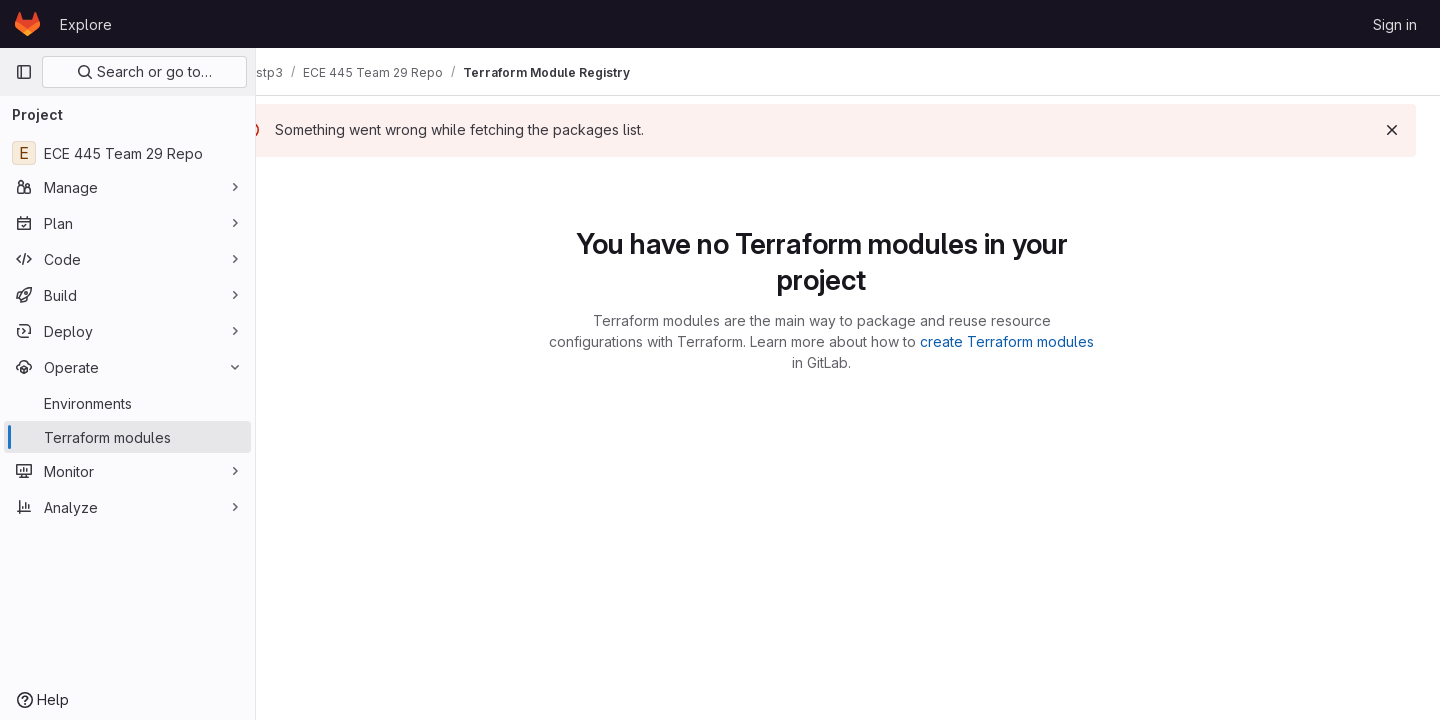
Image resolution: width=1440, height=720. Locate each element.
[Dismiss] (1392, 130)
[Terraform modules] (127, 437)
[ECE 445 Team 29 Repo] (127, 153)
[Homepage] (27, 24)
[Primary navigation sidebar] (24, 72)
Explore (86, 24)
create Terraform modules (1034, 341)
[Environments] (127, 403)
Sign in (1395, 24)
